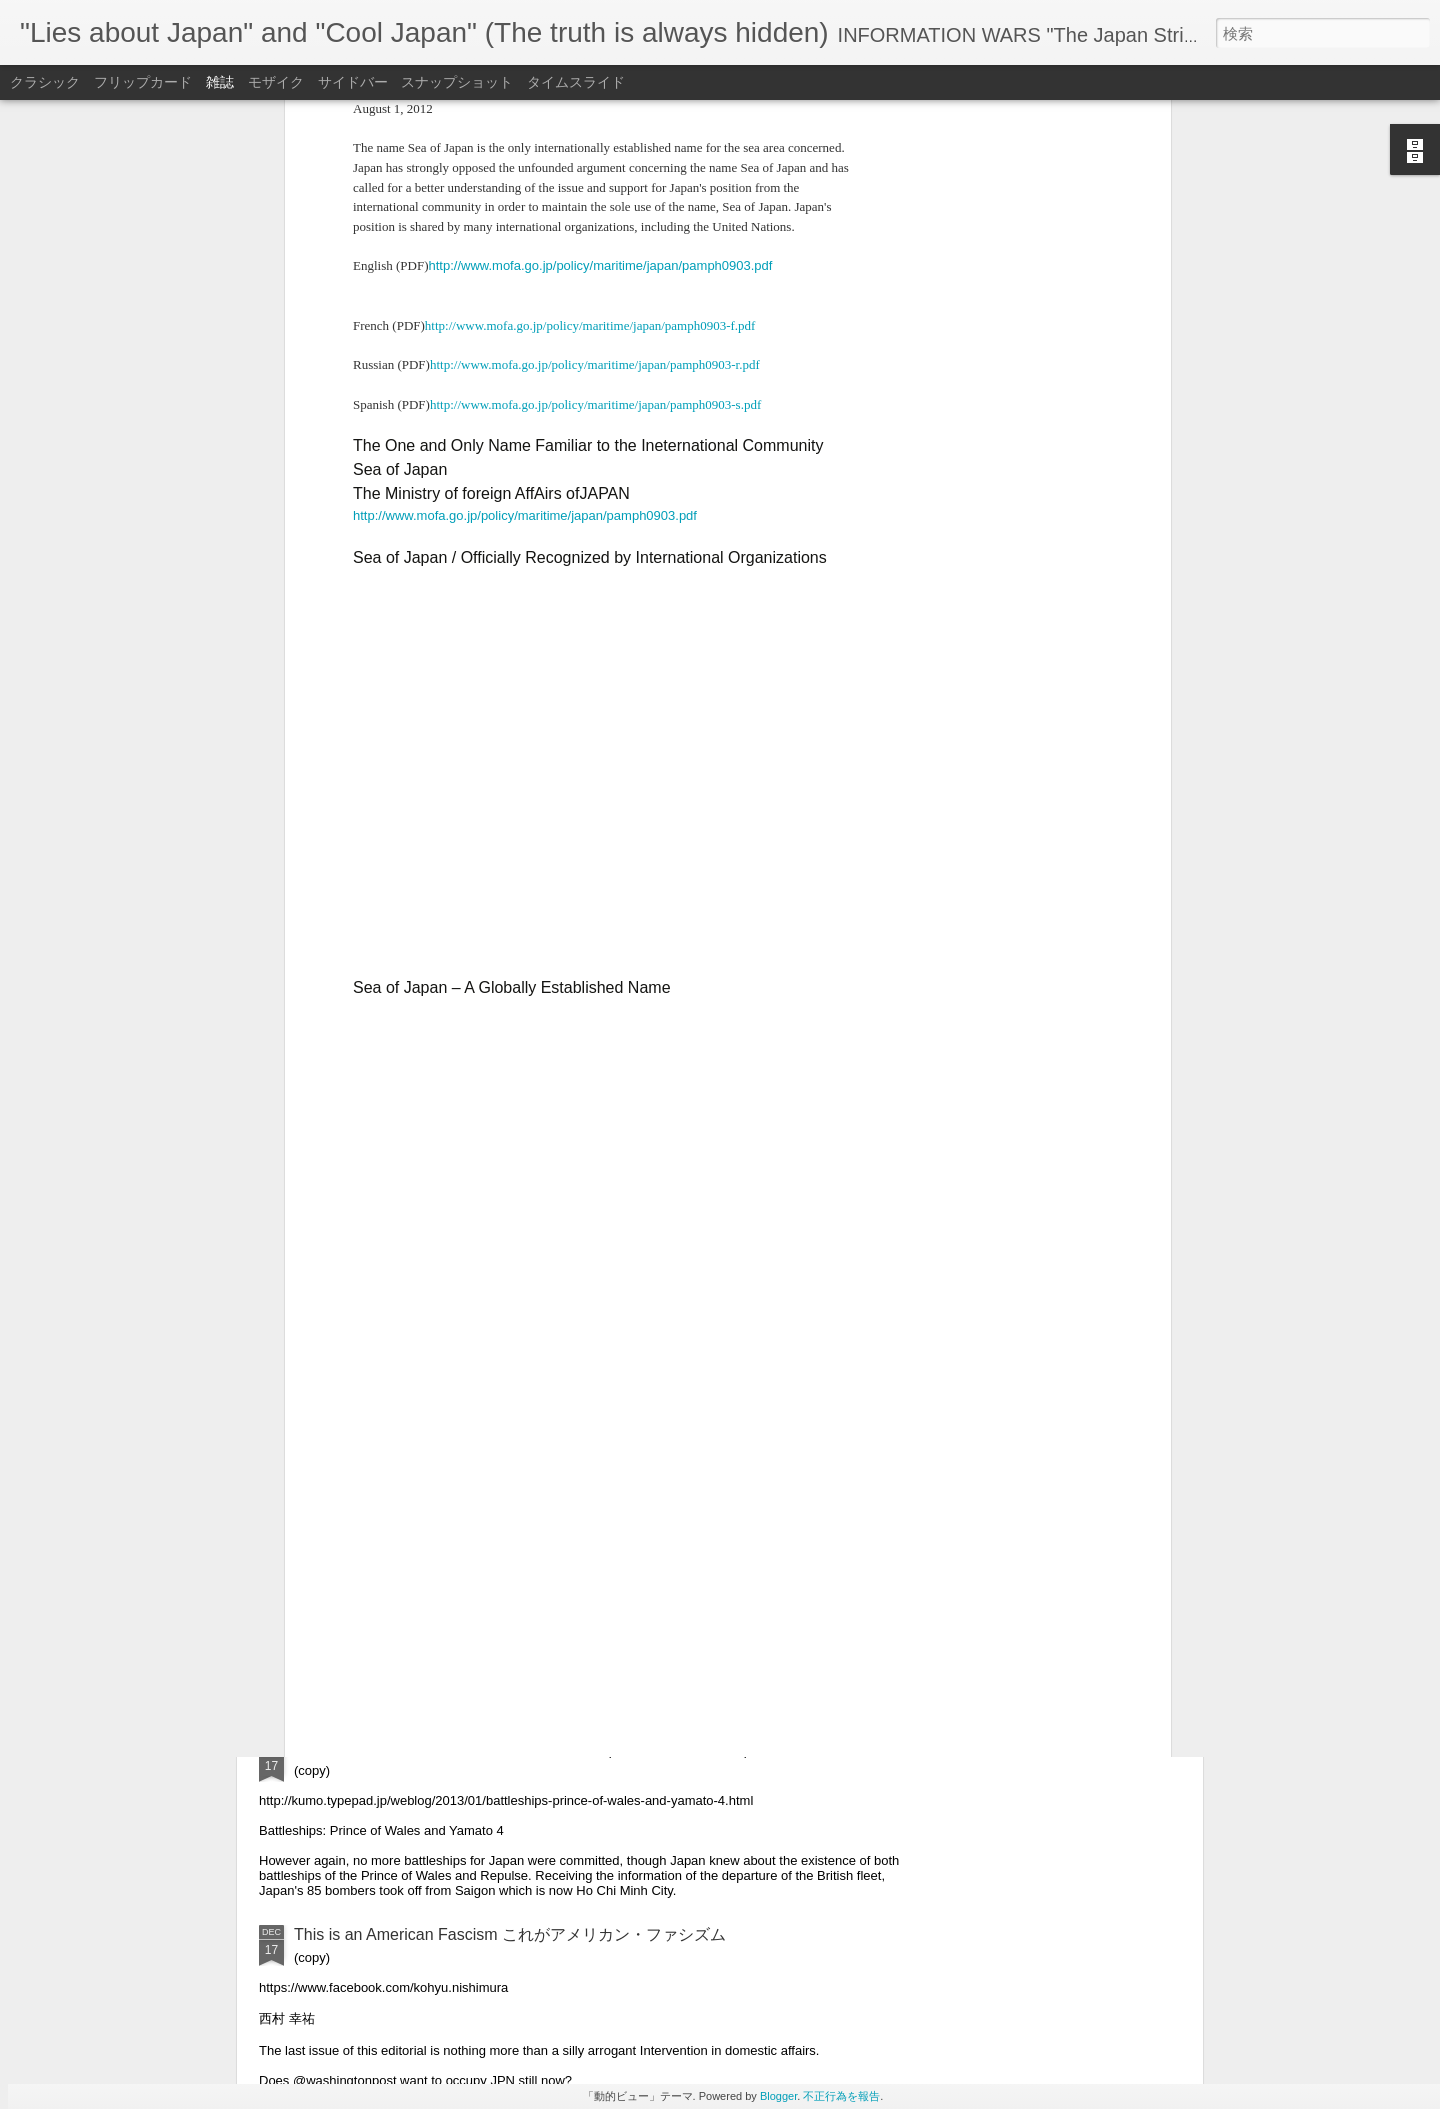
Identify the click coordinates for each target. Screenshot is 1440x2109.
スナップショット (457, 82)
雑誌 (220, 82)
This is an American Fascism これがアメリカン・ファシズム (510, 1934)
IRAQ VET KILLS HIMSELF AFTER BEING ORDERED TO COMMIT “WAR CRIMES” (596, 1522)
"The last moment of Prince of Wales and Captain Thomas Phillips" (530, 1749)
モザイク (276, 82)
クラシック (45, 82)
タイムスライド (576, 82)
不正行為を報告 (841, 2096)
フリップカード (143, 82)
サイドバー (353, 82)
